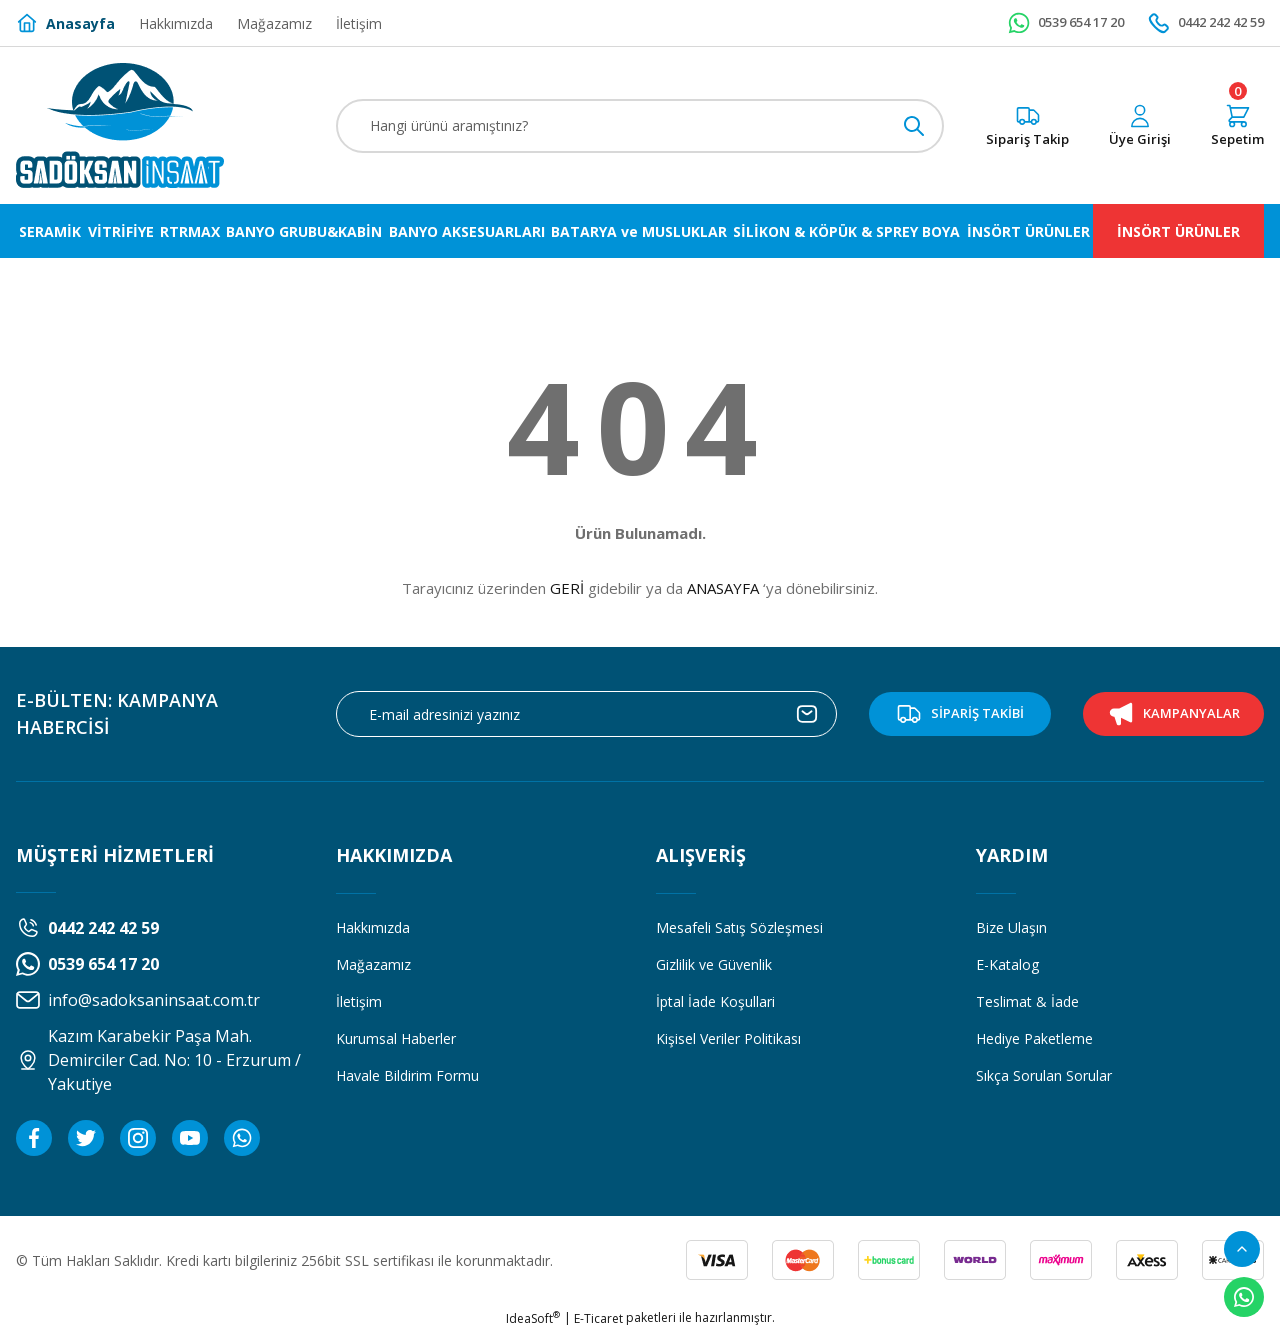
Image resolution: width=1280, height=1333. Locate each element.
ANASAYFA (723, 588)
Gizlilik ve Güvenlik (714, 964)
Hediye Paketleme (1034, 1038)
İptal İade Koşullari (715, 1001)
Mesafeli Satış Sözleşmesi (739, 927)
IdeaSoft (533, 1318)
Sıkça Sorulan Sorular (1044, 1075)
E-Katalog (1007, 964)
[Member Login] (1140, 126)
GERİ (567, 588)
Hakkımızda (373, 927)
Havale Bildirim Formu (407, 1075)
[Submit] (807, 714)
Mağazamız (373, 964)
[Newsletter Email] (586, 714)
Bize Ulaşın (1011, 927)
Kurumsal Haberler (396, 1038)
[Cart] (1237, 126)
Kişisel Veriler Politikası (728, 1038)
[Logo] (120, 125)
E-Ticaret (598, 1318)
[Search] (640, 126)
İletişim (359, 1001)
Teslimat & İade (1027, 1001)
